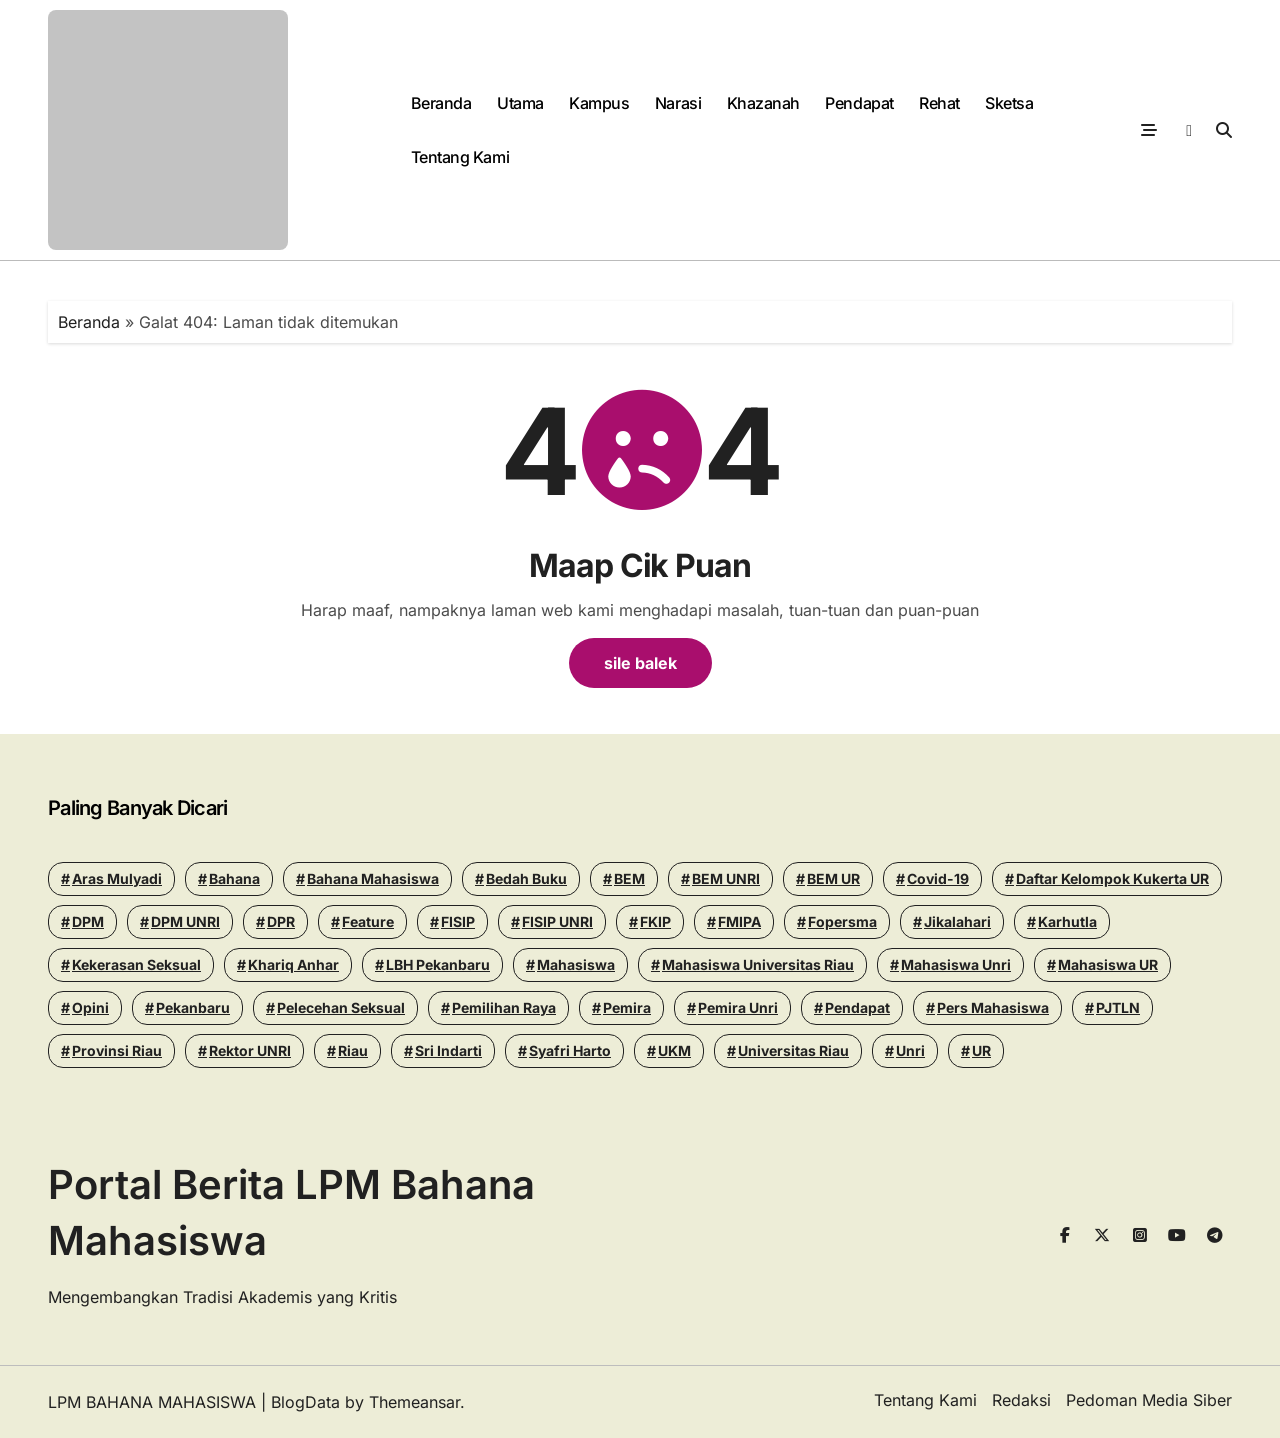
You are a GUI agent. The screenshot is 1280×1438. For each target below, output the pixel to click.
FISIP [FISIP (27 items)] (458, 921)
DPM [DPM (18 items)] (88, 921)
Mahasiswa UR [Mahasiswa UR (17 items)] (1108, 964)
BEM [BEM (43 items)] (629, 878)
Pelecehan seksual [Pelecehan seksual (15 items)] (341, 1007)
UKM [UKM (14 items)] (674, 1050)
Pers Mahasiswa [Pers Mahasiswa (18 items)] (993, 1007)
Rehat (939, 103)
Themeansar (414, 1402)
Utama (520, 103)
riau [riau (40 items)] (353, 1050)
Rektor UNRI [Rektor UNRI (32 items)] (250, 1050)
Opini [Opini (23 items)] (90, 1007)
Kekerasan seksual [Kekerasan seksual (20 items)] (136, 964)
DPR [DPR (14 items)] (281, 921)
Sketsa (1009, 103)
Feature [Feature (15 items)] (368, 921)
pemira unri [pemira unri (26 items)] (738, 1007)
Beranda (441, 103)
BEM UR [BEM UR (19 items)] (833, 878)
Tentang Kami (460, 157)
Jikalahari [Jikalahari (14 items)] (957, 921)
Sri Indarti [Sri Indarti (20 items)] (448, 1050)
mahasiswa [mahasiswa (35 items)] (576, 964)
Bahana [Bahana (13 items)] (234, 878)
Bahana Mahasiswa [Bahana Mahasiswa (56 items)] (373, 878)
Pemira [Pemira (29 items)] (627, 1007)
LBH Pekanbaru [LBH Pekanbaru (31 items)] (438, 964)
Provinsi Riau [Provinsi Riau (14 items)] (117, 1050)
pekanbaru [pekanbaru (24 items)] (193, 1007)
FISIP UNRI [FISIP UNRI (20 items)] (557, 921)
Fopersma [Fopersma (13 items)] (842, 921)
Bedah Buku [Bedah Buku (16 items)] (526, 878)
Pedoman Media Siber (1149, 1400)
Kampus (599, 103)
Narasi (678, 103)
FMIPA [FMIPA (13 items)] (739, 921)
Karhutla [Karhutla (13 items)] (1067, 921)
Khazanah (763, 103)
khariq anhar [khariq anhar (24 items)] (293, 964)
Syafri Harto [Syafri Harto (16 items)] (570, 1050)
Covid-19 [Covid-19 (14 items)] (938, 878)
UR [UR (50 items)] (981, 1050)
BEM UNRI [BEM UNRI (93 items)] (726, 878)
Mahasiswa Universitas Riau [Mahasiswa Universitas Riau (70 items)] (758, 964)
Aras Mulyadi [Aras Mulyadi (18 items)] (117, 878)
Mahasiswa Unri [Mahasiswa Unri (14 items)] (956, 964)
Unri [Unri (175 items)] (910, 1050)
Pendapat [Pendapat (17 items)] (857, 1007)
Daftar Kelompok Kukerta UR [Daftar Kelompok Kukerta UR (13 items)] (1112, 878)
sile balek (640, 663)
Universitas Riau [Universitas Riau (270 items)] (793, 1050)
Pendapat (859, 103)
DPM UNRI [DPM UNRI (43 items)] (185, 921)
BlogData (305, 1402)
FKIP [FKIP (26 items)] (655, 921)
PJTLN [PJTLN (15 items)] (1118, 1007)
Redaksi (1021, 1400)
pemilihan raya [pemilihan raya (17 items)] (504, 1007)
